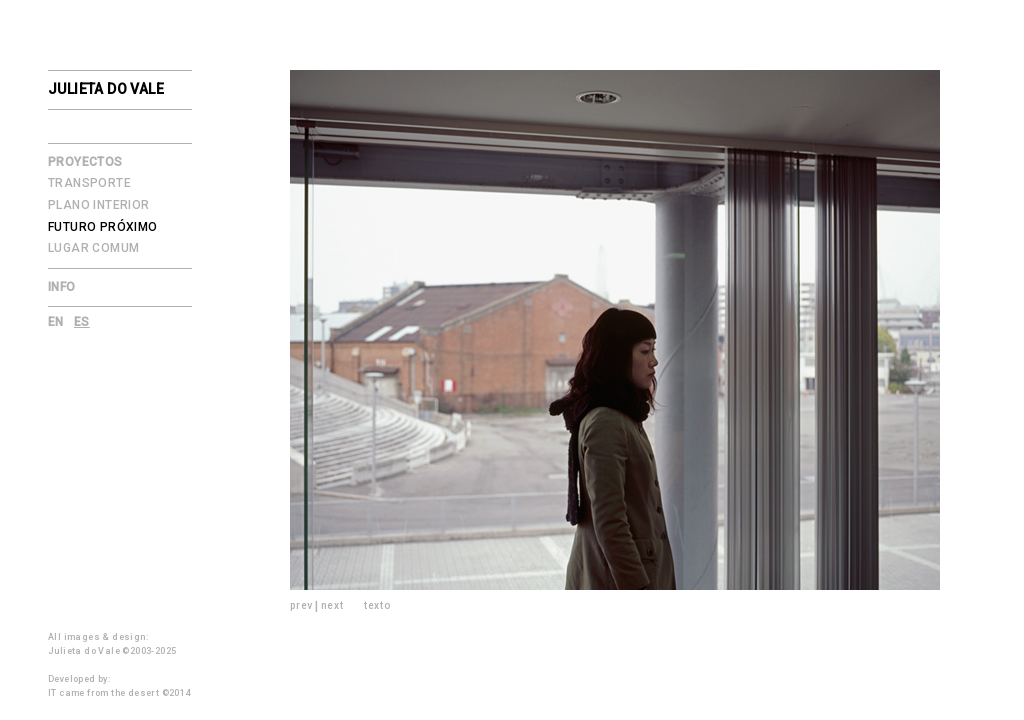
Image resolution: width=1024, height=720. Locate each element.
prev (301, 605)
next (332, 605)
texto (377, 605)
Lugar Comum (93, 248)
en (56, 322)
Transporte (89, 183)
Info (62, 287)
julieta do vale (106, 89)
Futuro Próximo (103, 227)
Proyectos (85, 162)
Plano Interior (99, 205)
